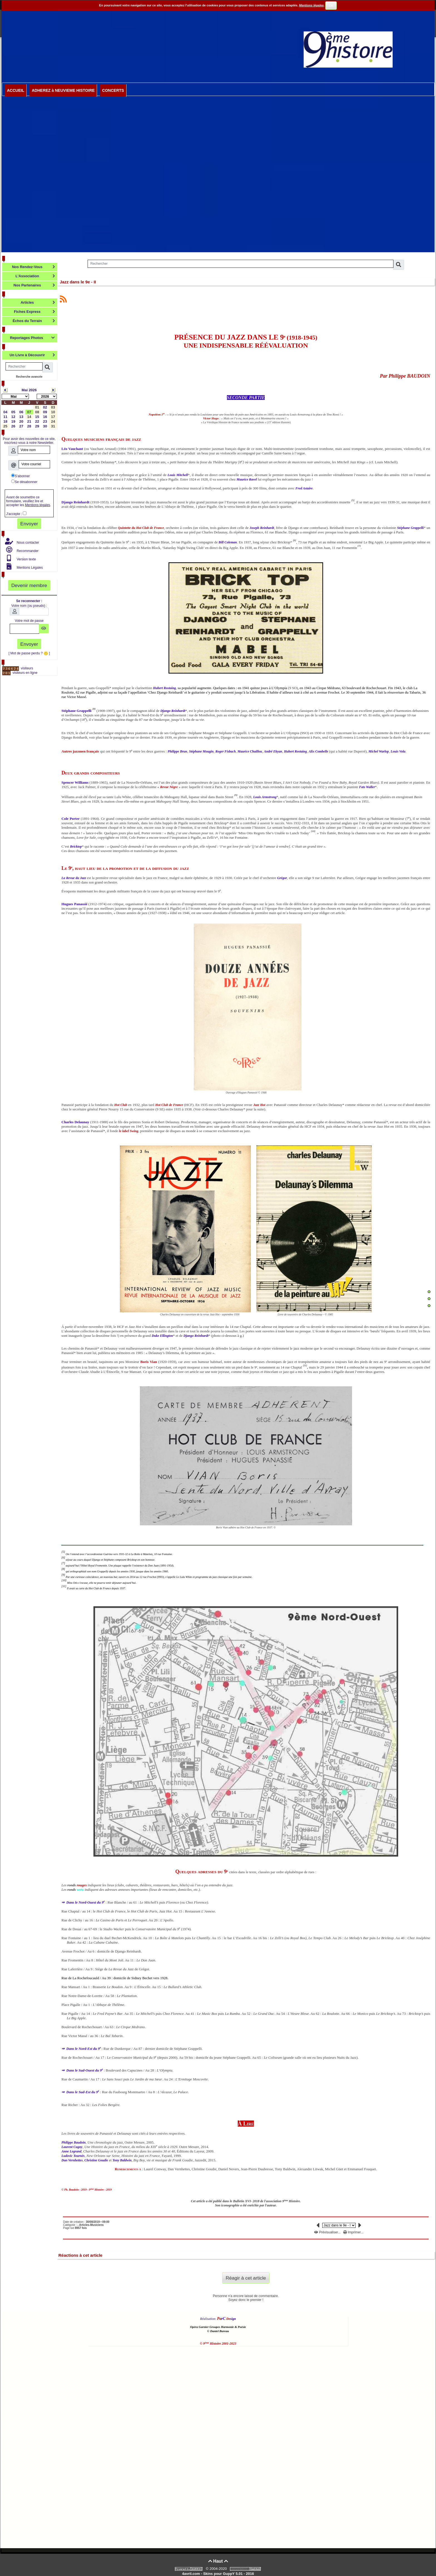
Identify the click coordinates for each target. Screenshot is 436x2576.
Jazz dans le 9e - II (78, 281)
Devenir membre (29, 585)
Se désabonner (24, 481)
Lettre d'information (32, 432)
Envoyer (29, 523)
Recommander (27, 551)
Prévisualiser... (328, 2232)
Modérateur (36, 533)
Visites (38, 662)
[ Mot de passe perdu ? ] (29, 653)
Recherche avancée (29, 376)
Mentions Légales (29, 568)
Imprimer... (353, 2232)
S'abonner (20, 476)
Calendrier (36, 383)
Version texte (26, 559)
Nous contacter (27, 543)
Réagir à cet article (246, 2278)
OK (331, 5)
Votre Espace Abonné (31, 574)
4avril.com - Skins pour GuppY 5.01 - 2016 (218, 2574)
